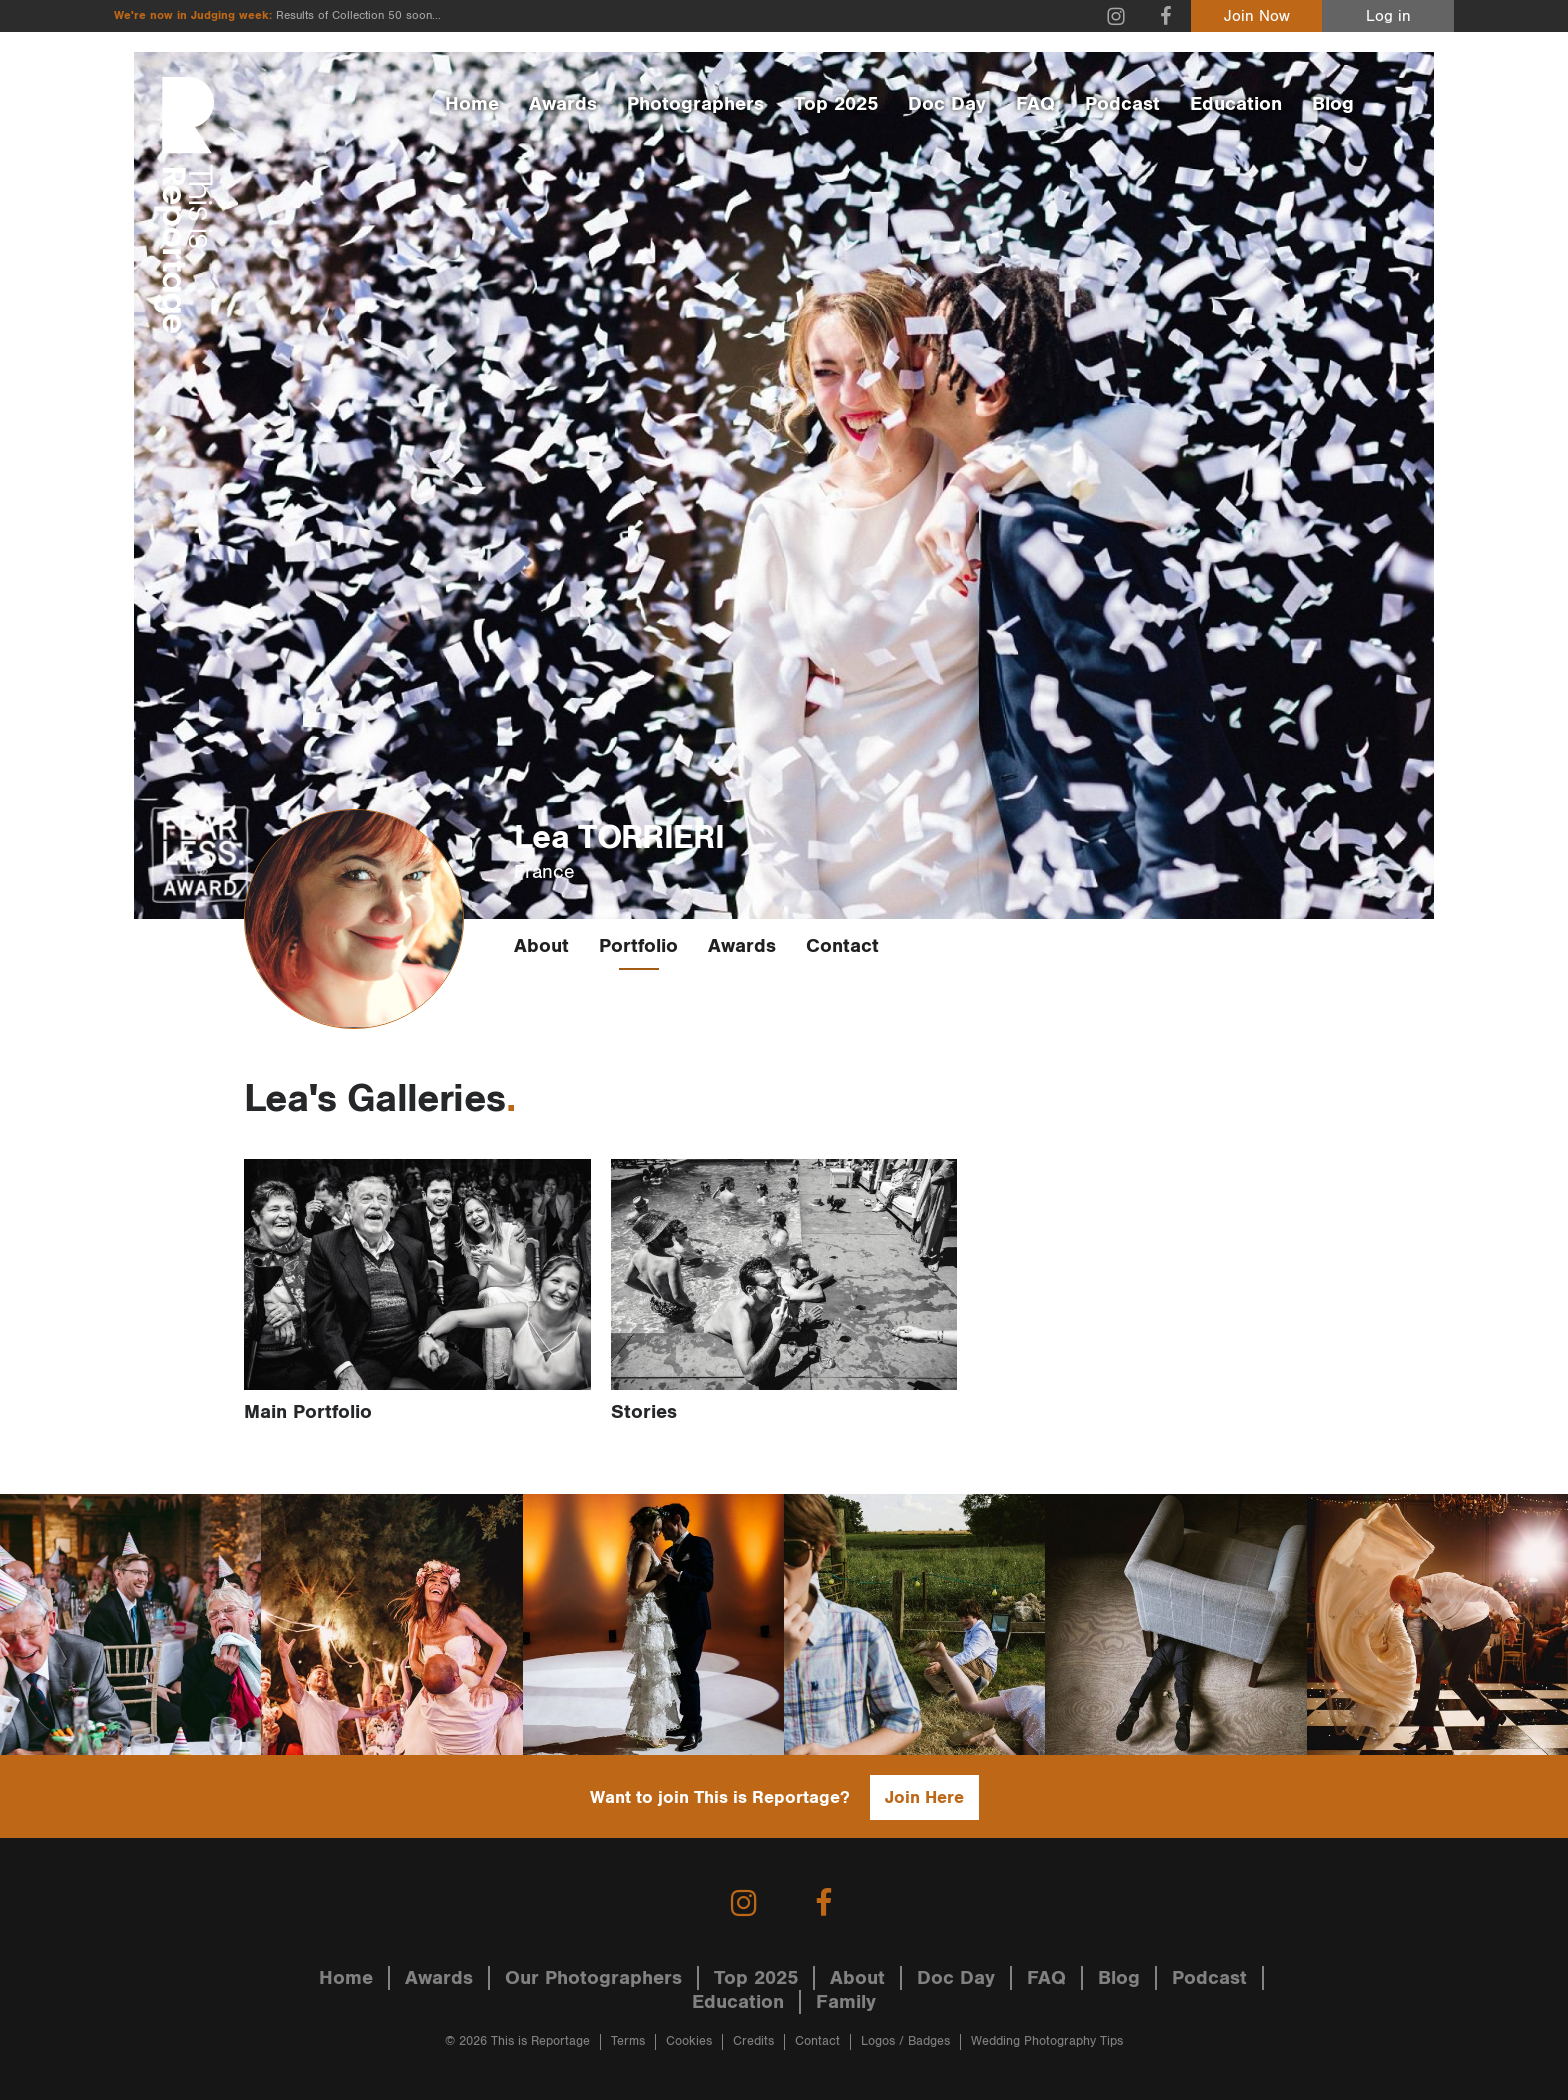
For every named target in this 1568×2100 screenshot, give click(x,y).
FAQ (1035, 104)
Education (1236, 104)
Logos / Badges (905, 2041)
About (541, 946)
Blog (1333, 104)
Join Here (924, 1797)
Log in (1388, 16)
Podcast (1122, 104)
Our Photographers (593, 1978)
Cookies (689, 2041)
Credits (753, 2041)
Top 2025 (836, 104)
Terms (628, 2041)
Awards (563, 104)
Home (472, 104)
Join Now (1257, 16)
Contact (842, 946)
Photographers (695, 104)
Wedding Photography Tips (1047, 2041)
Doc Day (947, 104)
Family (846, 2002)
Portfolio (638, 946)
